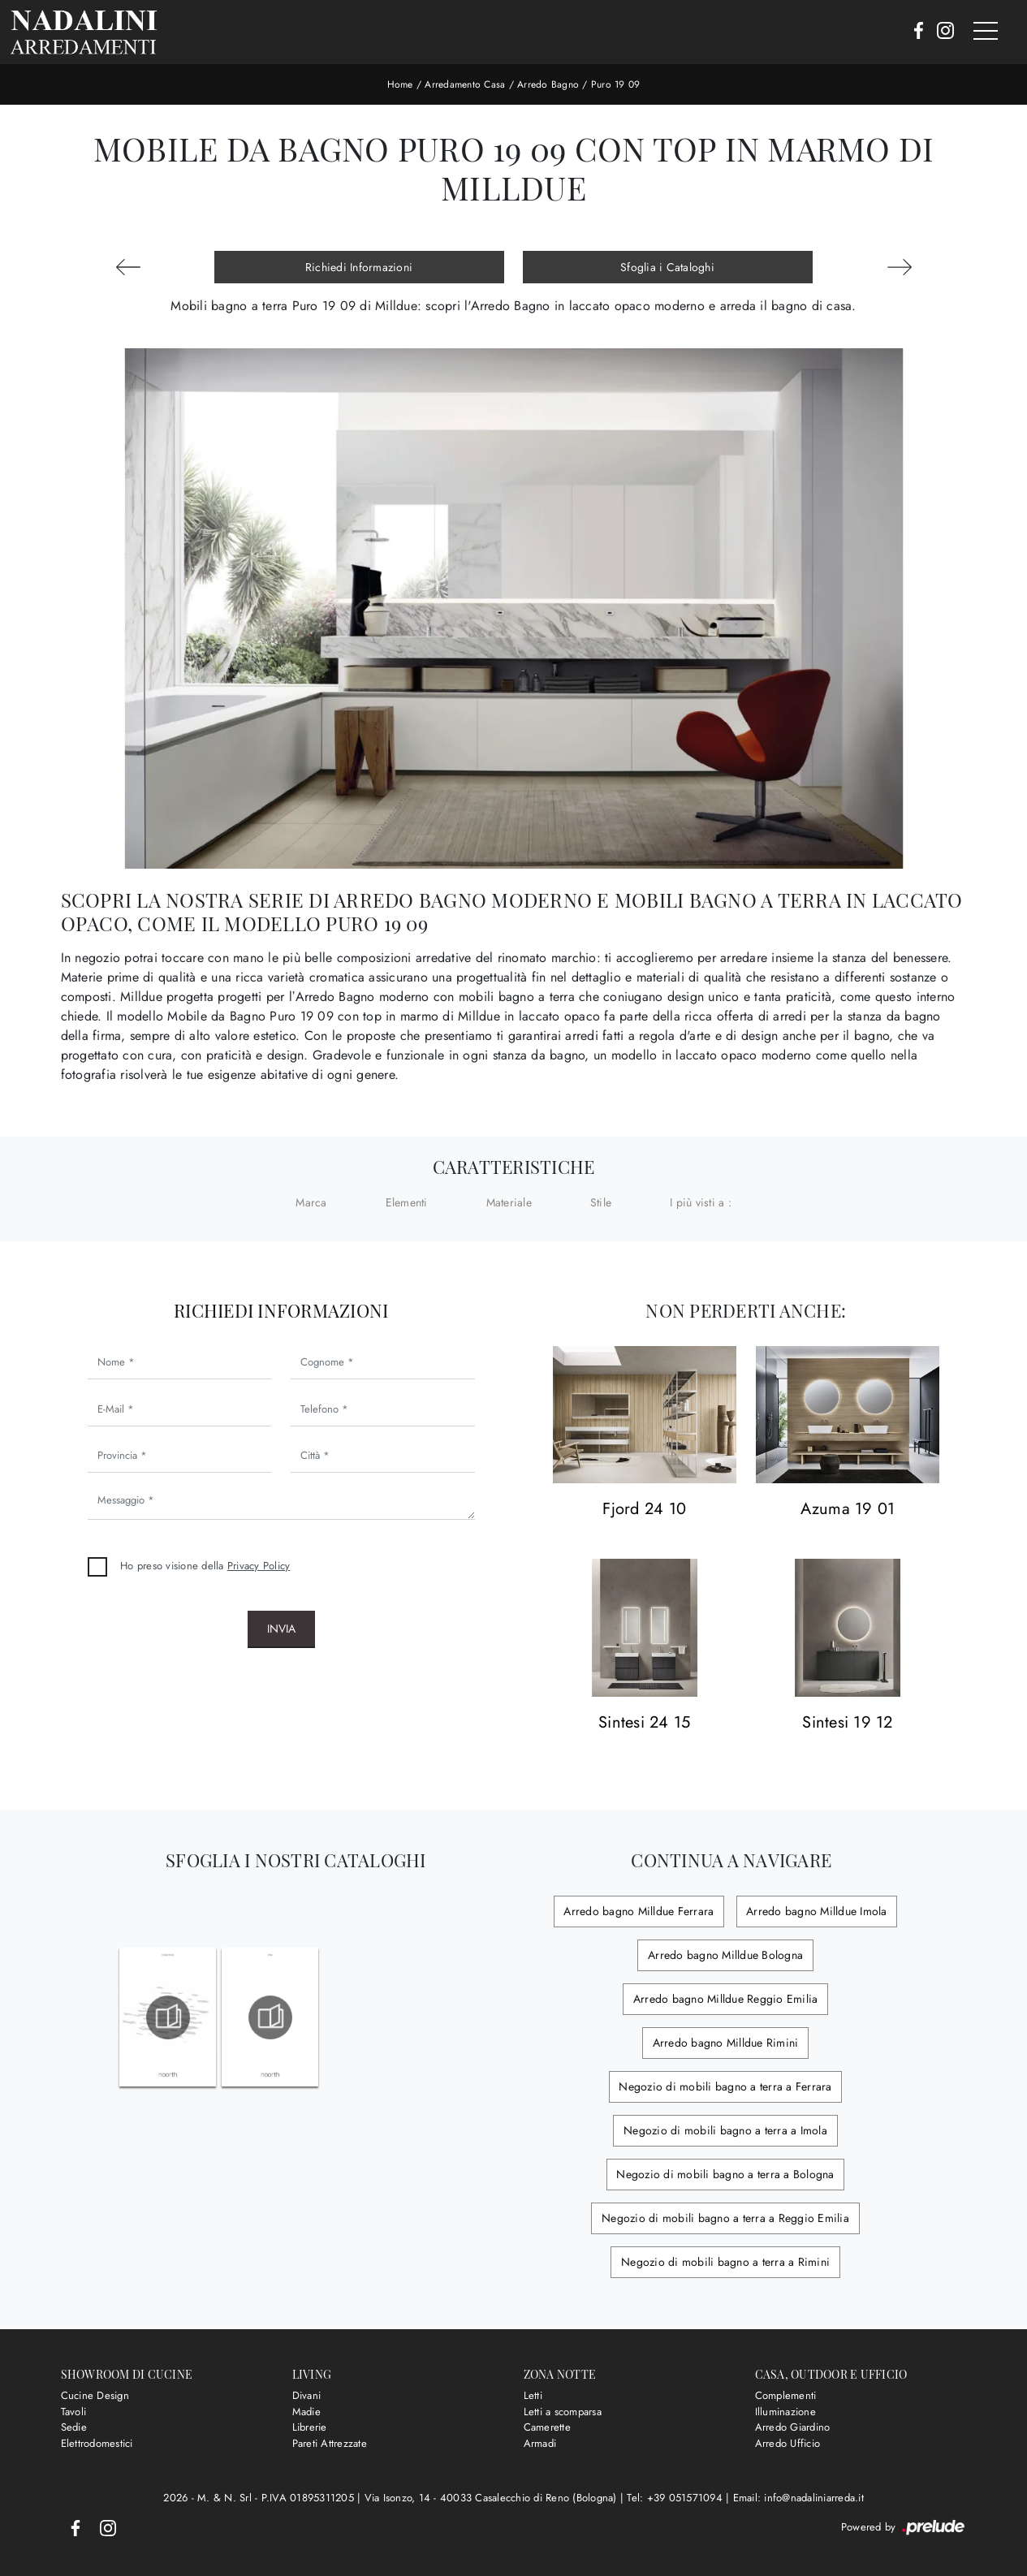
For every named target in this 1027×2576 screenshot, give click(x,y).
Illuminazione (785, 2411)
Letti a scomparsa (563, 2411)
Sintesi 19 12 (847, 1723)
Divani (306, 2395)
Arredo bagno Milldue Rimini (725, 2042)
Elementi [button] (407, 1202)
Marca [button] (311, 1202)
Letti (533, 2395)
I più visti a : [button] (700, 1202)
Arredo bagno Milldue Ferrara (640, 1911)
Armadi (540, 2443)
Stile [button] (600, 1202)
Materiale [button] (509, 1202)
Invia (281, 1628)
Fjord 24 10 (644, 1509)
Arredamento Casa (465, 84)
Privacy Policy (259, 1565)
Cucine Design (95, 2395)
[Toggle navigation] (985, 31)
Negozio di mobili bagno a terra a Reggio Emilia (725, 2218)
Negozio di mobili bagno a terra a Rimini (725, 2262)
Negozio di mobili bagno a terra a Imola (725, 2130)
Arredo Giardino (793, 2427)
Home (400, 84)
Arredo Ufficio (788, 2443)
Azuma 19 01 (847, 1509)
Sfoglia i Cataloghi (667, 267)
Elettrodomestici (97, 2443)
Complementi (786, 2395)
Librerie (309, 2427)
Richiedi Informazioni (358, 267)
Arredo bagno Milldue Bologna (725, 1955)
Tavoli (74, 2411)
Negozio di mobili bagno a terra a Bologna (725, 2174)
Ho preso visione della (205, 1565)
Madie (306, 2411)
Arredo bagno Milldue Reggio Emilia (725, 1999)
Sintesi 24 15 (644, 1723)
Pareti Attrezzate (329, 2443)
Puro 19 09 (616, 84)
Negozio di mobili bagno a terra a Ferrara (725, 2086)
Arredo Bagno (548, 84)
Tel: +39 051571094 (676, 2497)
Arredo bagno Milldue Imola (816, 1911)
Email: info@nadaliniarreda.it (798, 2497)
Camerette (547, 2427)
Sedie (74, 2427)
